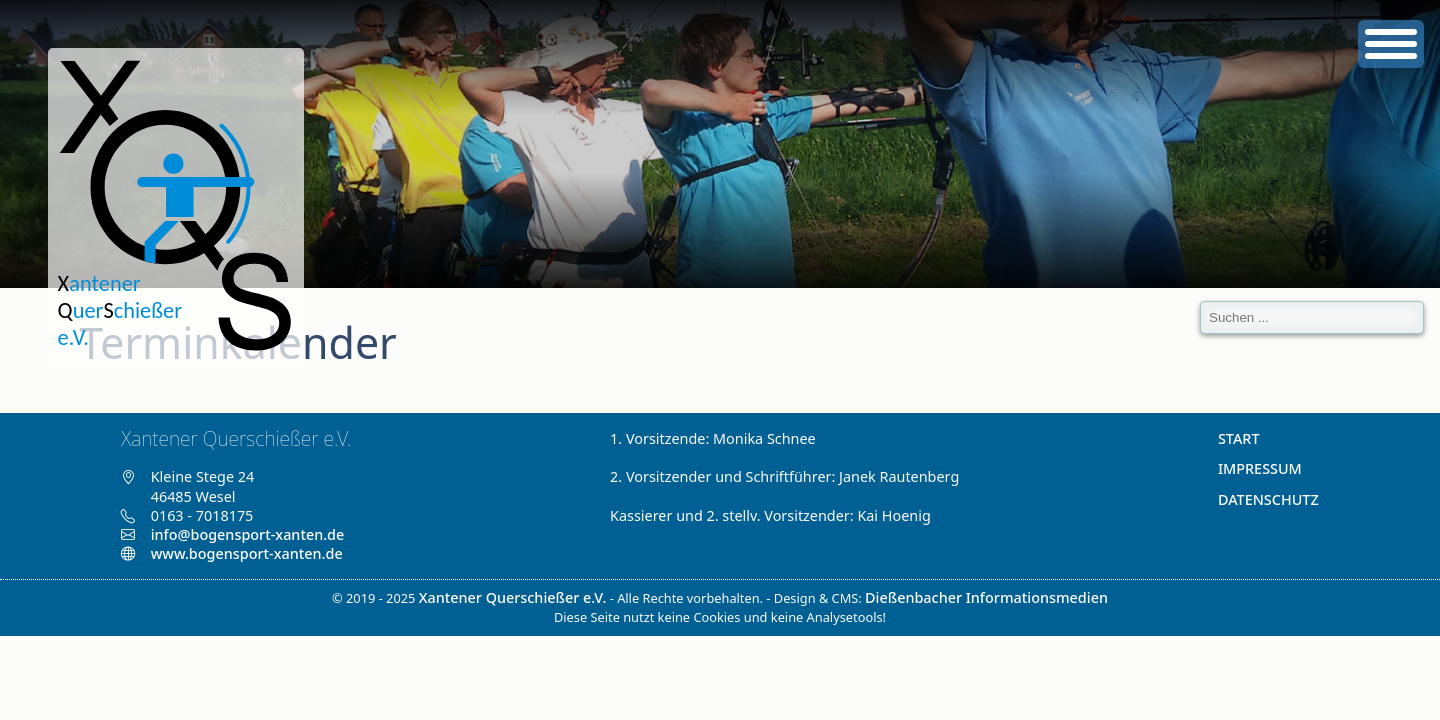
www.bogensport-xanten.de (231, 553)
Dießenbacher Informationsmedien (986, 597)
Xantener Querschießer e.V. (513, 597)
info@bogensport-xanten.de (248, 534)
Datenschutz (1268, 499)
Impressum (1260, 468)
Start (1239, 438)
